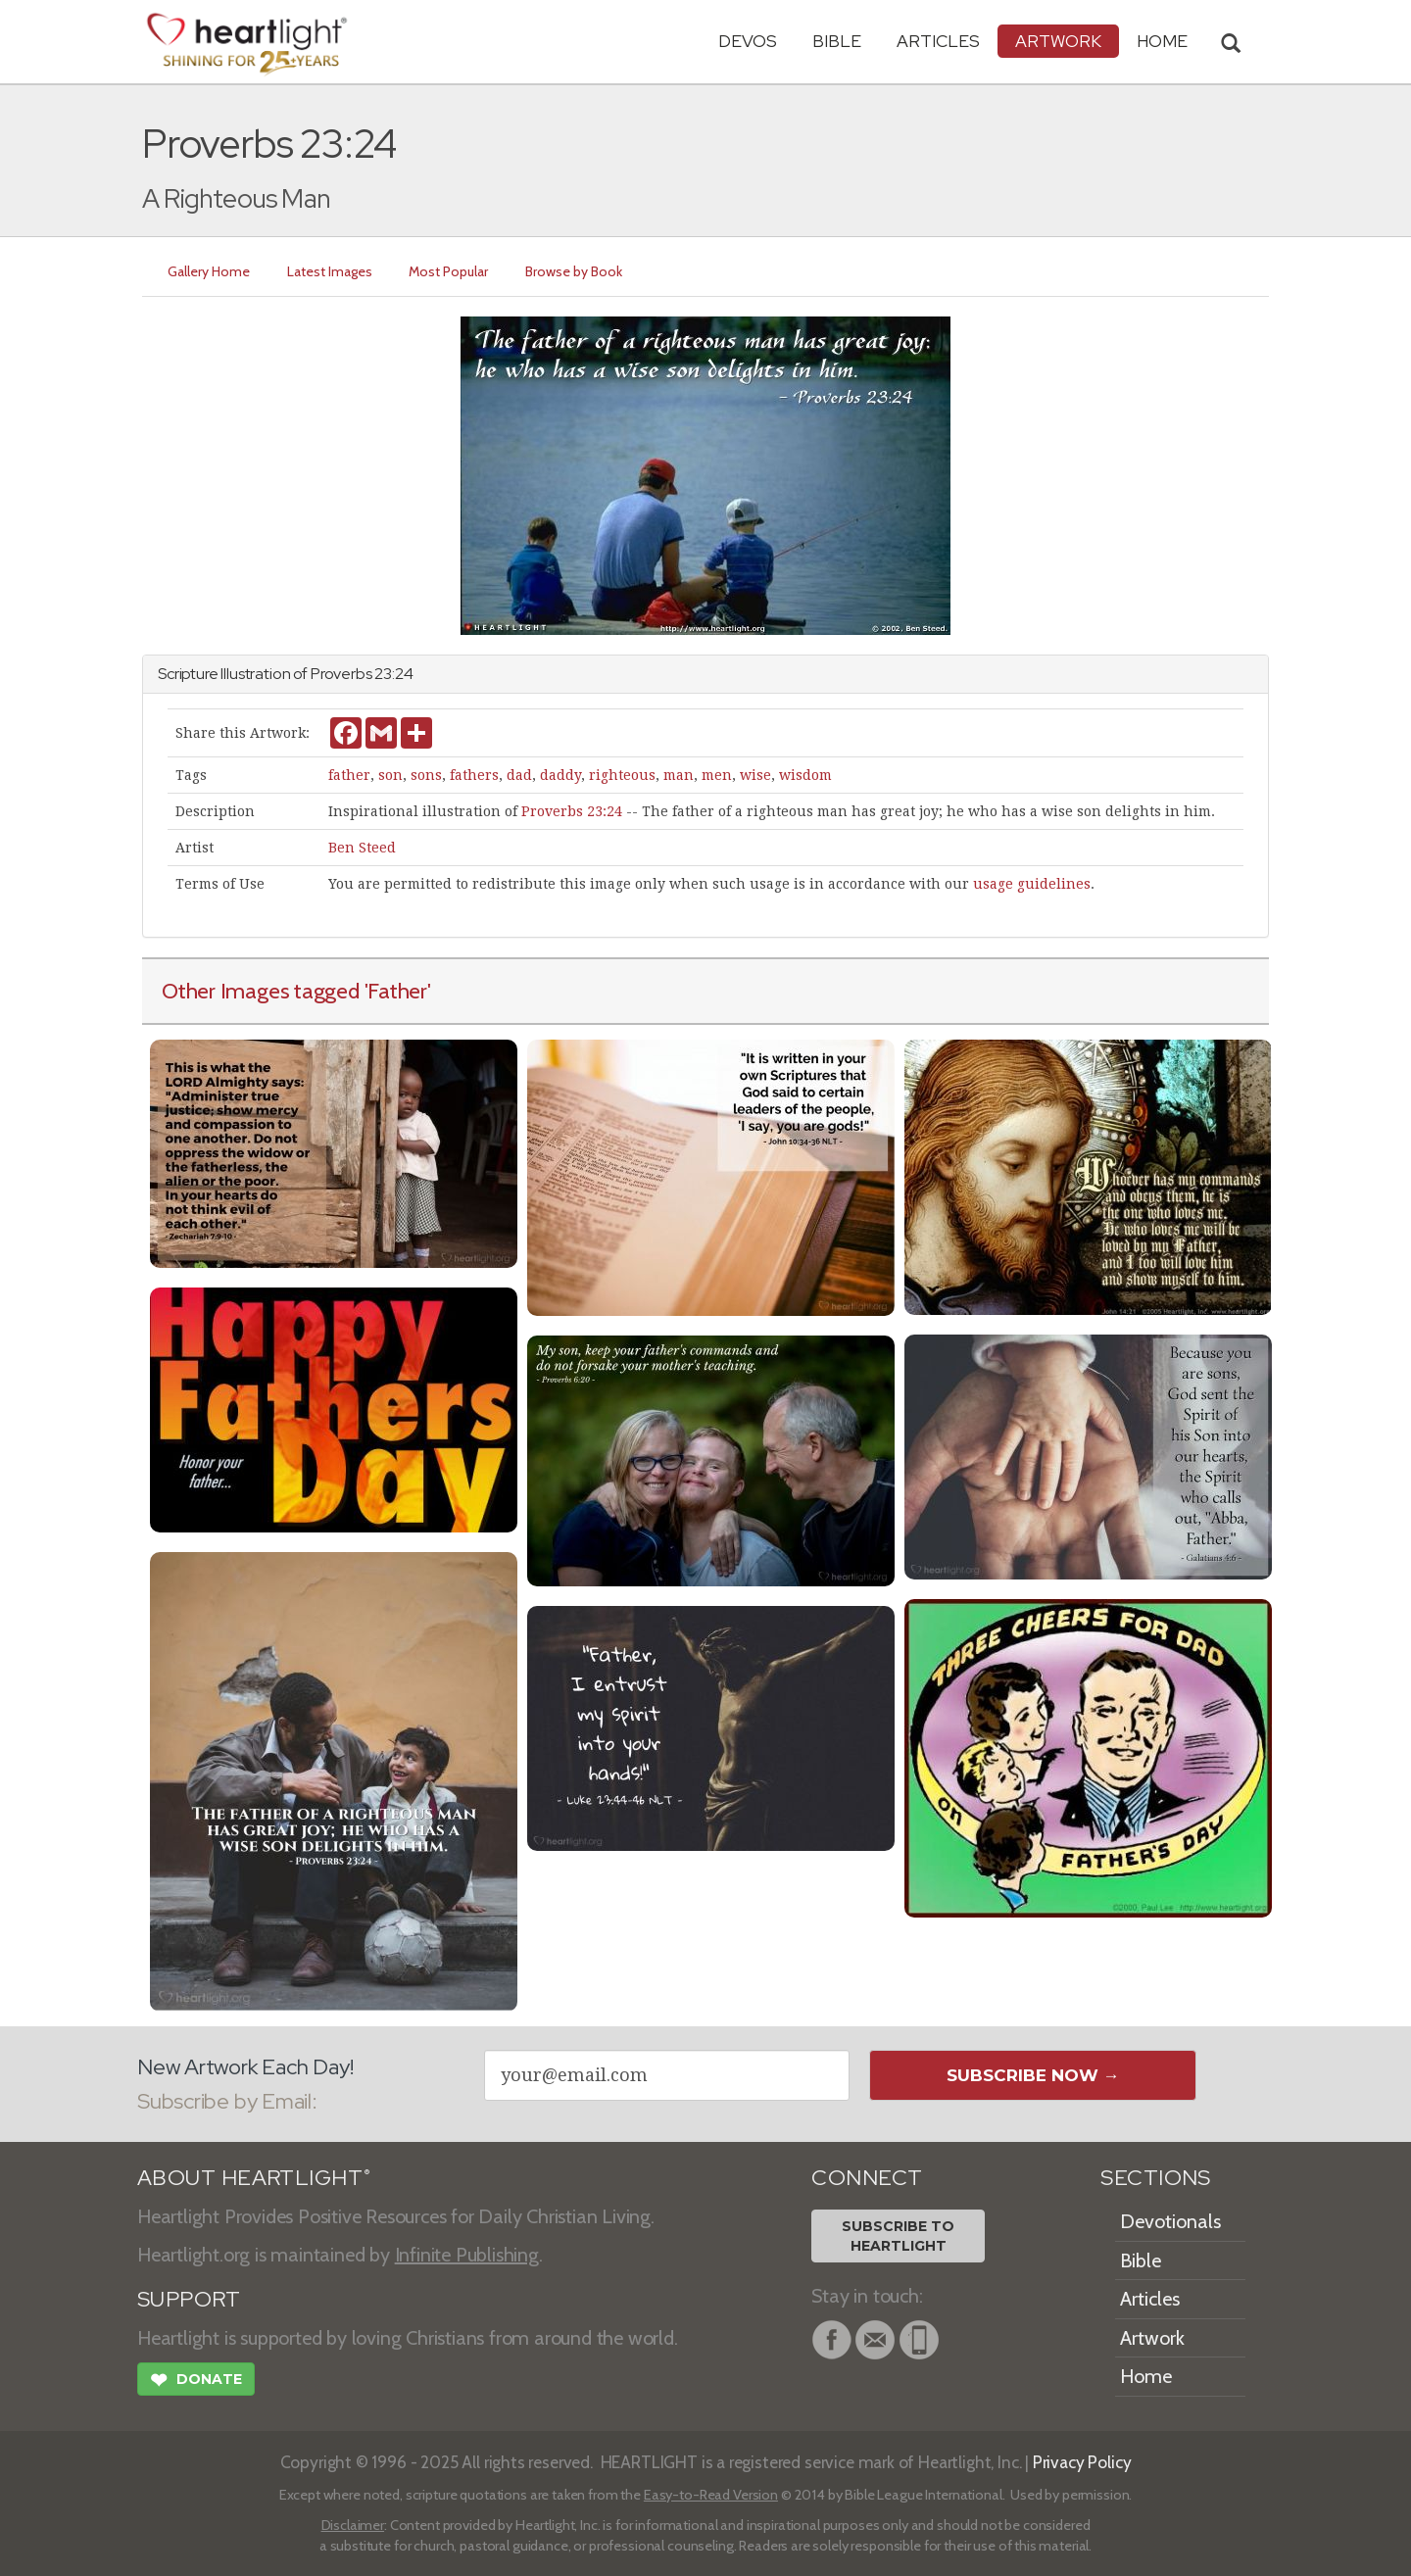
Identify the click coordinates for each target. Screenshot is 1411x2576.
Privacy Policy (1082, 2462)
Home (1146, 2376)
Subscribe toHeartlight (898, 2236)
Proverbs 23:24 (571, 811)
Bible (836, 40)
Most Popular (449, 271)
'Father (396, 990)
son (390, 775)
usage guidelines (1032, 884)
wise (755, 775)
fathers (474, 775)
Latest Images (329, 271)
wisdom (805, 775)
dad (519, 775)
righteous (622, 775)
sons (426, 775)
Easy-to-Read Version (711, 2494)
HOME (1162, 40)
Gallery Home (209, 271)
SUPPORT (188, 2299)
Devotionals (1170, 2221)
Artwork (1058, 40)
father (349, 775)
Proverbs (341, 673)
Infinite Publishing (467, 2254)
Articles (938, 40)
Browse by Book (574, 271)
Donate (196, 2382)
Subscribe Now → (1033, 2075)
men (717, 775)
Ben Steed (362, 847)
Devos (747, 40)
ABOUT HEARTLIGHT (253, 2177)
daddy (560, 775)
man (678, 775)
